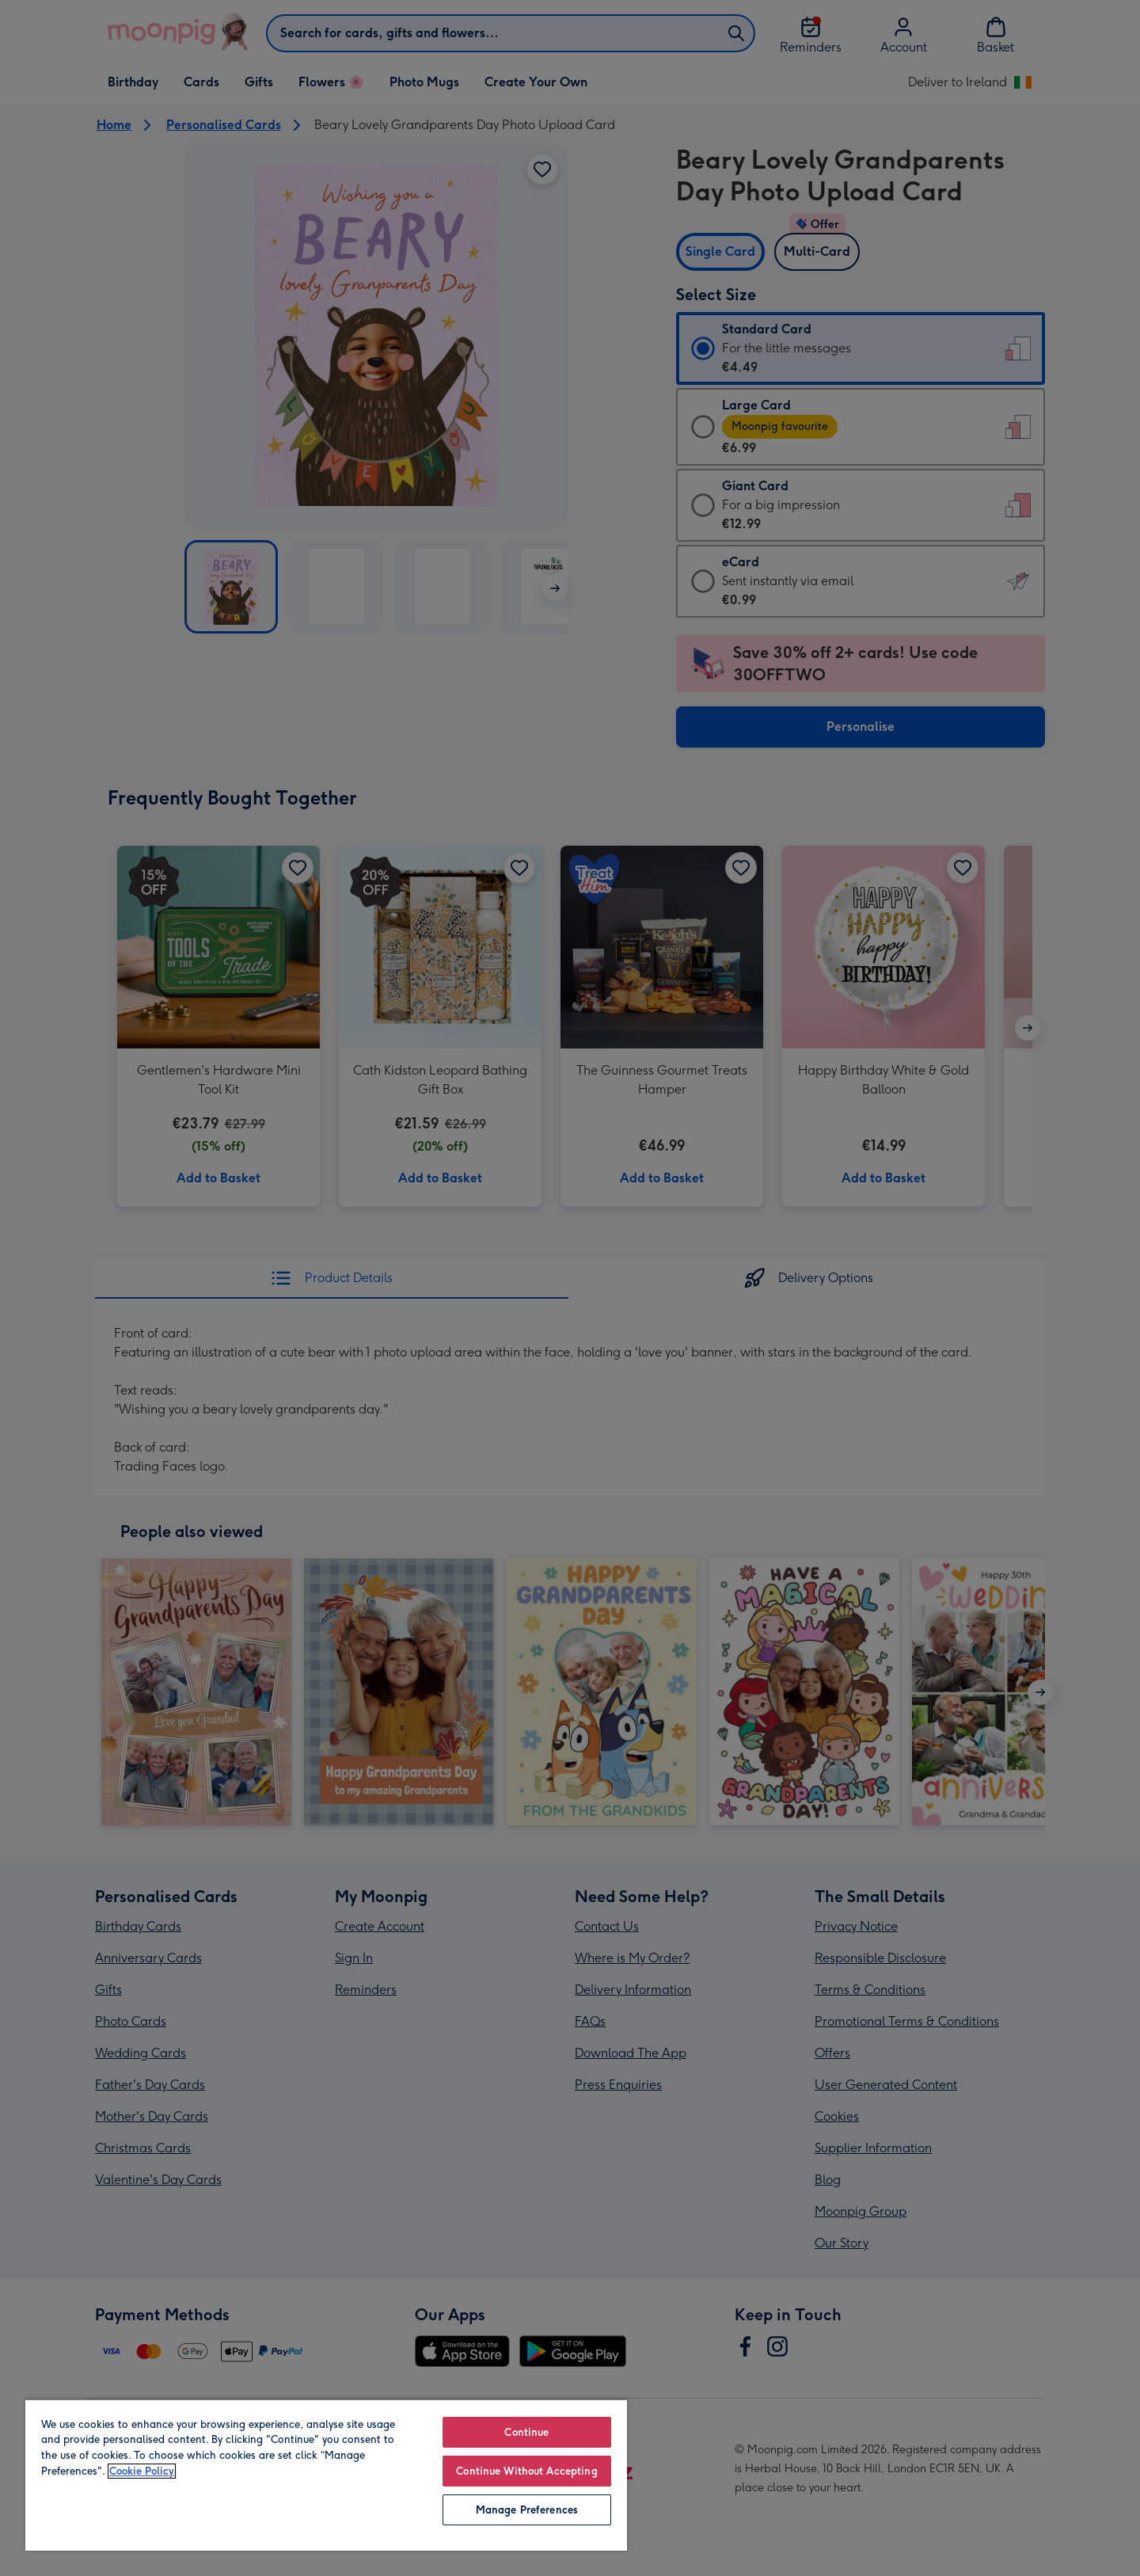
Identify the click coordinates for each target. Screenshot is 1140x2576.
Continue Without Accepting (526, 2471)
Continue (526, 2432)
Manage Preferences (527, 2510)
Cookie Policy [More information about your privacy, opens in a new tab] (141, 2471)
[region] (326, 2475)
